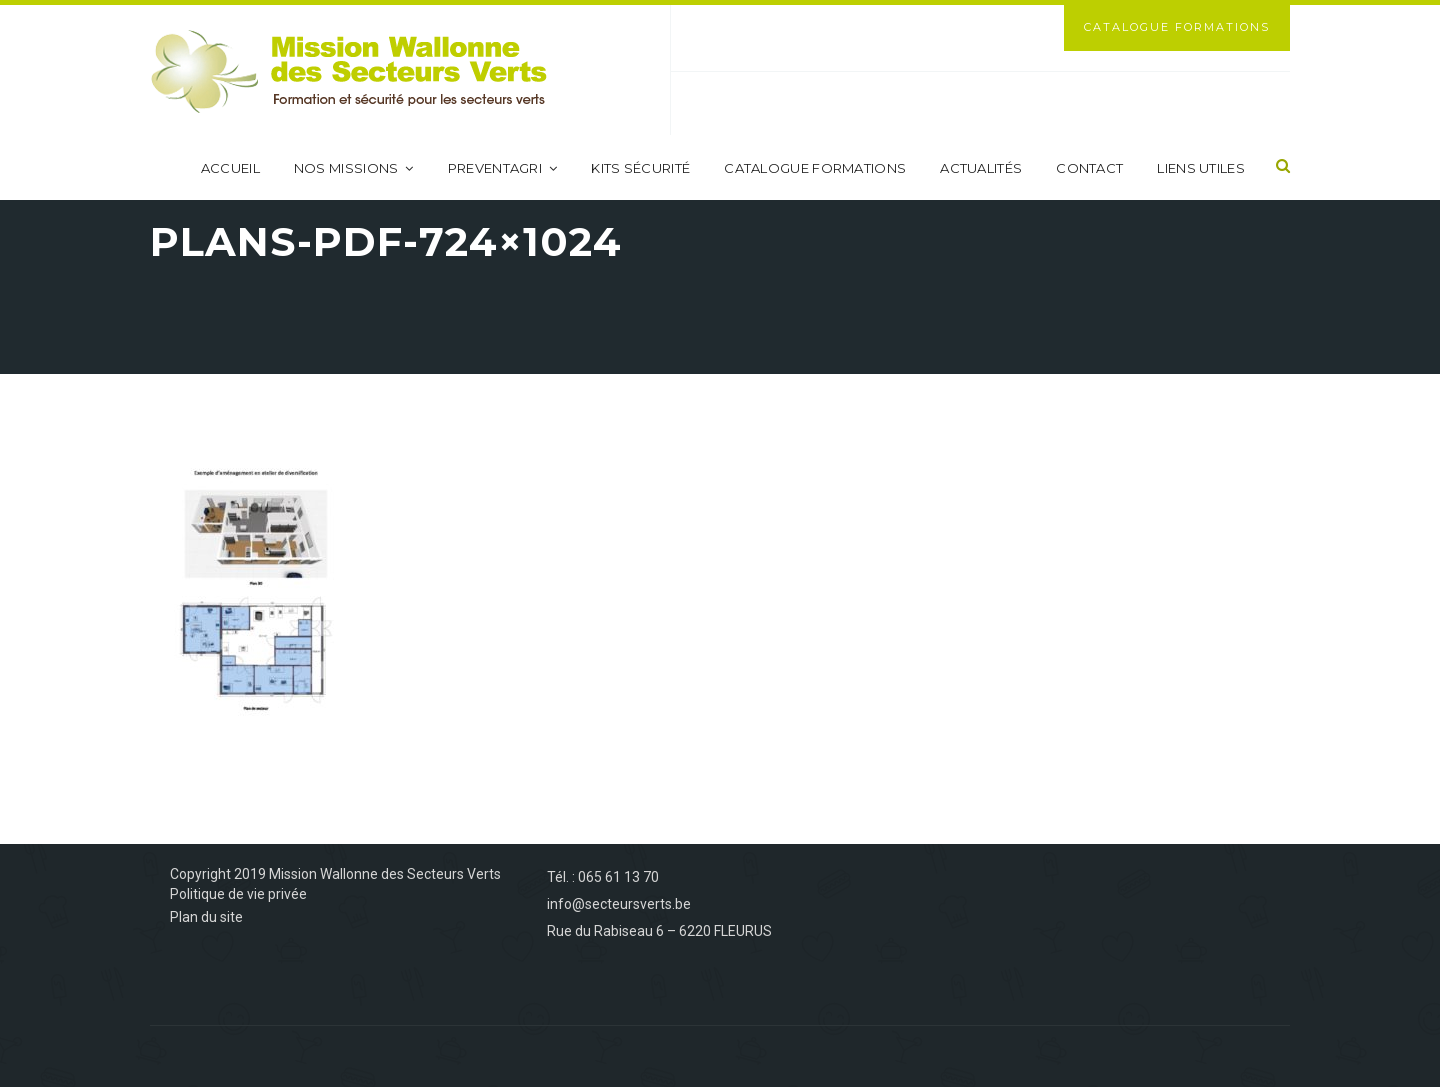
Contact (1089, 168)
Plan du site (206, 917)
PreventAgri (503, 168)
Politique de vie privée (238, 894)
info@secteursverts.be (619, 904)
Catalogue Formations (1177, 27)
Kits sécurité (640, 168)
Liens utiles (1201, 168)
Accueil (230, 168)
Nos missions (354, 168)
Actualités (981, 168)
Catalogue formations (815, 168)
